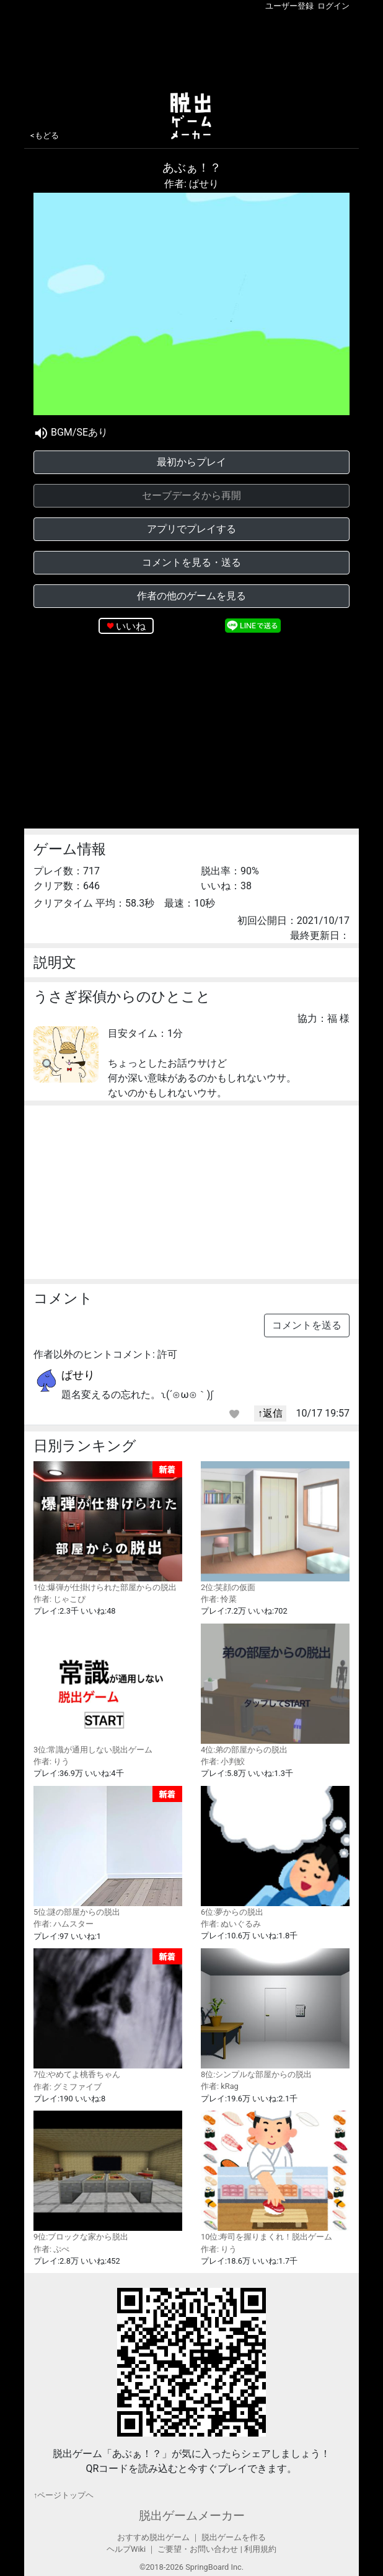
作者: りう (51, 1761)
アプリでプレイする (191, 529)
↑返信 (270, 1413)
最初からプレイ (191, 462)
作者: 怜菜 (219, 1599)
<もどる (44, 135)
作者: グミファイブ (67, 2086)
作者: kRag (220, 2086)
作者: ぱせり (191, 184)
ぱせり (78, 1374)
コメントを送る (306, 1325)
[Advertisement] (191, 49)
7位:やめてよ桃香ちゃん (107, 2014)
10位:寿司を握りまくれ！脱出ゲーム (275, 2176)
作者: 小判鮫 (223, 1761)
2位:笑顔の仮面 (275, 1526)
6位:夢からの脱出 (275, 1851)
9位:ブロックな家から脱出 (107, 2176)
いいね (131, 626)
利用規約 (260, 2549)
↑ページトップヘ (63, 2495)
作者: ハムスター (63, 1923)
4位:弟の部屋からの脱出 (275, 1689)
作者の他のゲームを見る (191, 596)
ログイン (333, 6)
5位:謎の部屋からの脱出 (107, 1851)
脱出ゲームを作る (233, 2537)
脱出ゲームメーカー (192, 2515)
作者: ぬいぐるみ (231, 1923)
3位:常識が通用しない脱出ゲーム (107, 1689)
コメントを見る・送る (191, 562)
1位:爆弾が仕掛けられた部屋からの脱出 (107, 1527)
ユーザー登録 (289, 6)
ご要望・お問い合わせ (197, 2549)
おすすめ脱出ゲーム (153, 2537)
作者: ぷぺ (51, 2249)
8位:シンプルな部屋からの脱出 (275, 2013)
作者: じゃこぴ (59, 1599)
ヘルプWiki (126, 2549)
